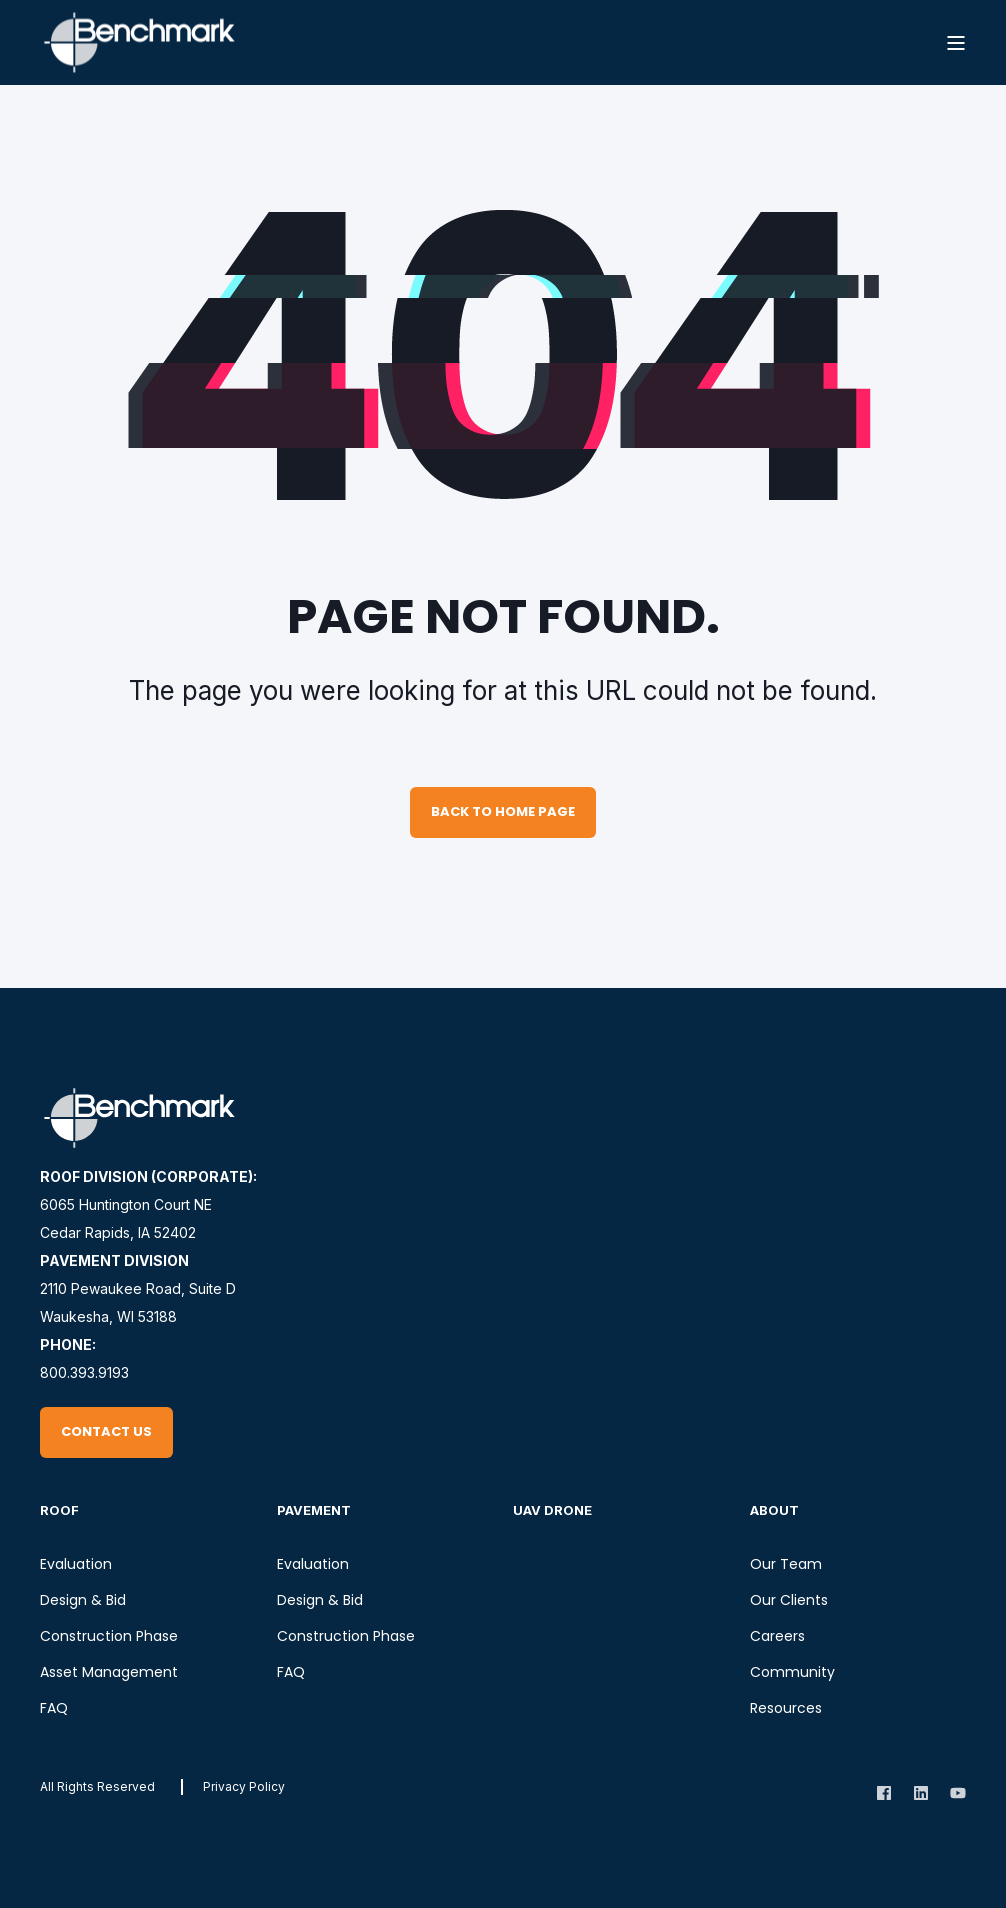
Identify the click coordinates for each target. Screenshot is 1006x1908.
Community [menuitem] (792, 1672)
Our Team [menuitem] (786, 1564)
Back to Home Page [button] (503, 811)
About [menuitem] (774, 1510)
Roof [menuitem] (59, 1510)
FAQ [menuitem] (54, 1708)
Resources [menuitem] (786, 1708)
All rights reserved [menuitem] (97, 1786)
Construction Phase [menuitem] (109, 1636)
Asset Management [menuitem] (109, 1672)
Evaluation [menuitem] (76, 1564)
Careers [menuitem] (777, 1636)
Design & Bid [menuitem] (83, 1600)
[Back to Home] (140, 42)
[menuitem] (244, 1786)
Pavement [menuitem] (314, 1510)
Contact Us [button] (106, 1431)
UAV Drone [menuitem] (552, 1510)
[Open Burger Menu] (956, 43)
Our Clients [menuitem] (789, 1600)
